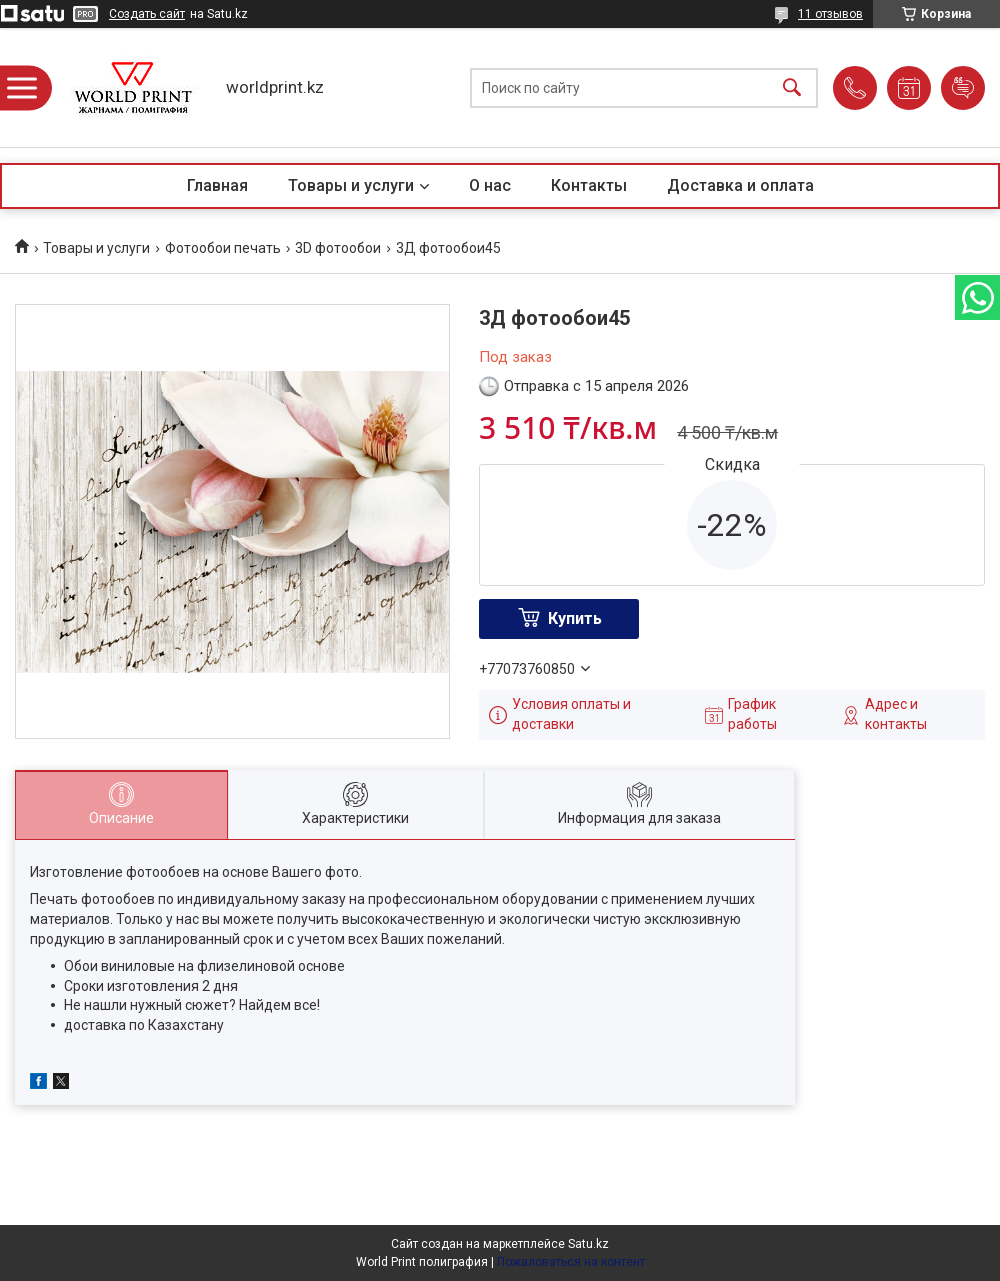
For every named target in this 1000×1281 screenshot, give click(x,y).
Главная (217, 185)
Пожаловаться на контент (571, 1262)
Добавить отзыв (963, 88)
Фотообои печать (223, 248)
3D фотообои (338, 248)
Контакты (589, 185)
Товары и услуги (351, 185)
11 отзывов (830, 14)
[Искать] (792, 87)
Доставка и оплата (740, 185)
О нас (490, 185)
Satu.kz (588, 1244)
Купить (575, 618)
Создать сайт (147, 14)
